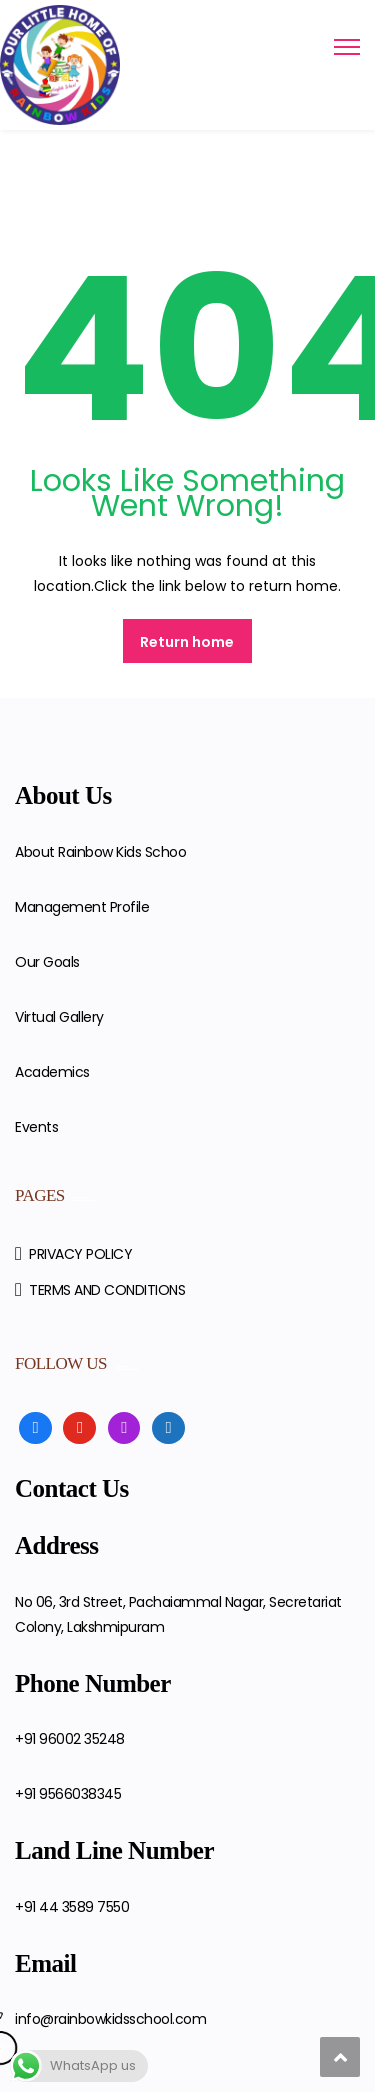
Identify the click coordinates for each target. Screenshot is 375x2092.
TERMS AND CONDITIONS (107, 1290)
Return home (187, 642)
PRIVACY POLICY (80, 1254)
